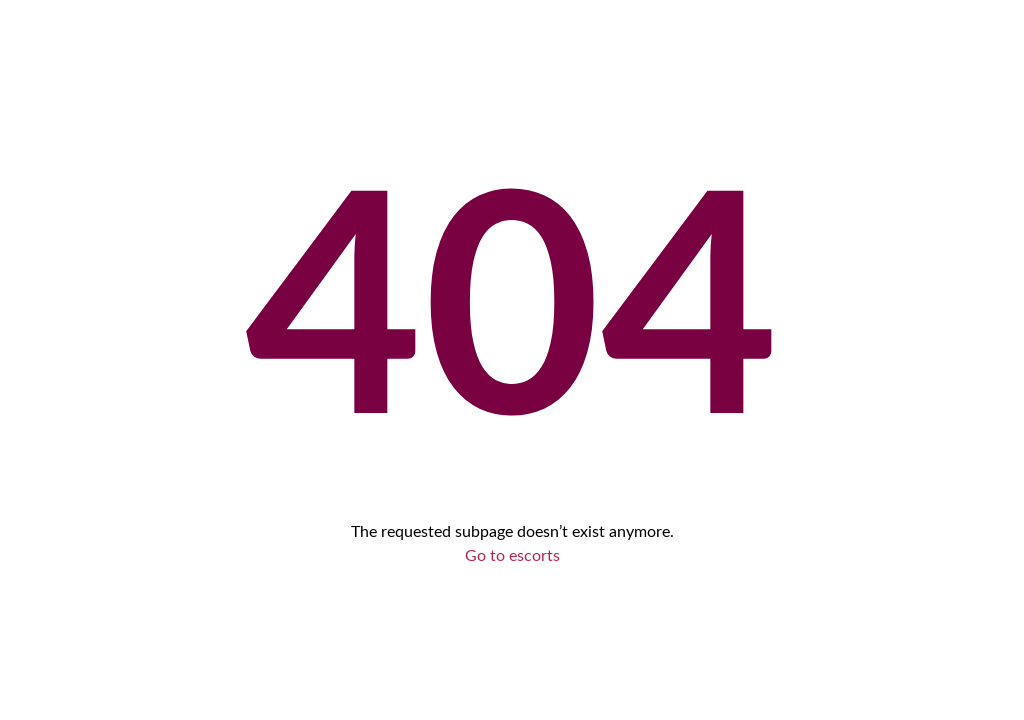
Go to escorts (512, 556)
